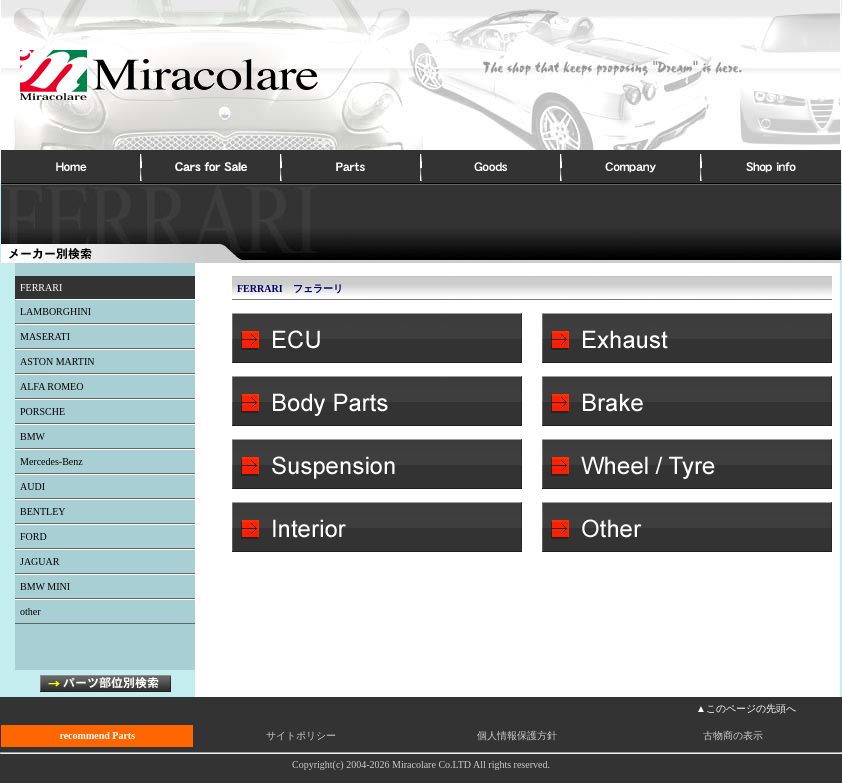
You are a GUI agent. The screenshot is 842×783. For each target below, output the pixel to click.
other (30, 611)
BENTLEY (43, 511)
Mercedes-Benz (51, 461)
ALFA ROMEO (51, 386)
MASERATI (45, 336)
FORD (33, 536)
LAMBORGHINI (55, 311)
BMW (32, 436)
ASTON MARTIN (57, 361)
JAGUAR (39, 561)
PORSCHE (42, 411)
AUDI (32, 486)
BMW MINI (45, 586)
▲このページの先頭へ (746, 708)
